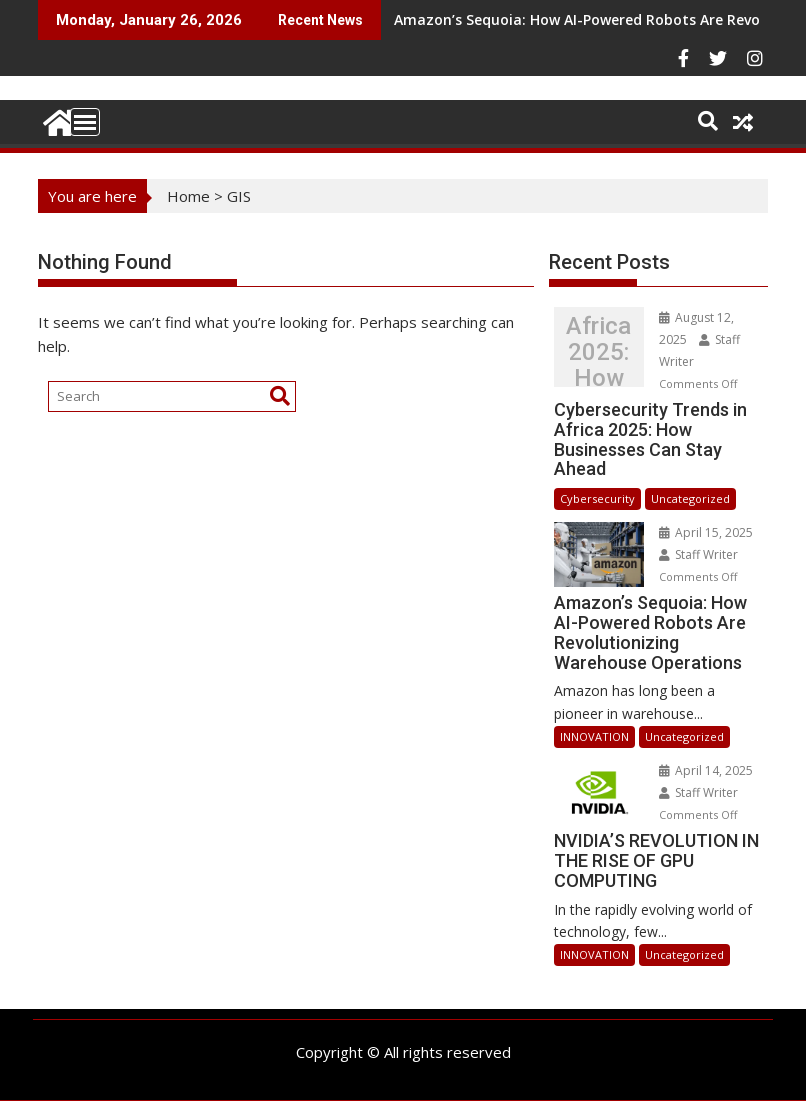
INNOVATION (594, 736)
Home (188, 196)
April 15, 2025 (706, 532)
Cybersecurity (597, 498)
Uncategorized (690, 498)
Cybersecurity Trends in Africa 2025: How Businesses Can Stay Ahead (598, 352)
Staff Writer (698, 554)
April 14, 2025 (706, 770)
